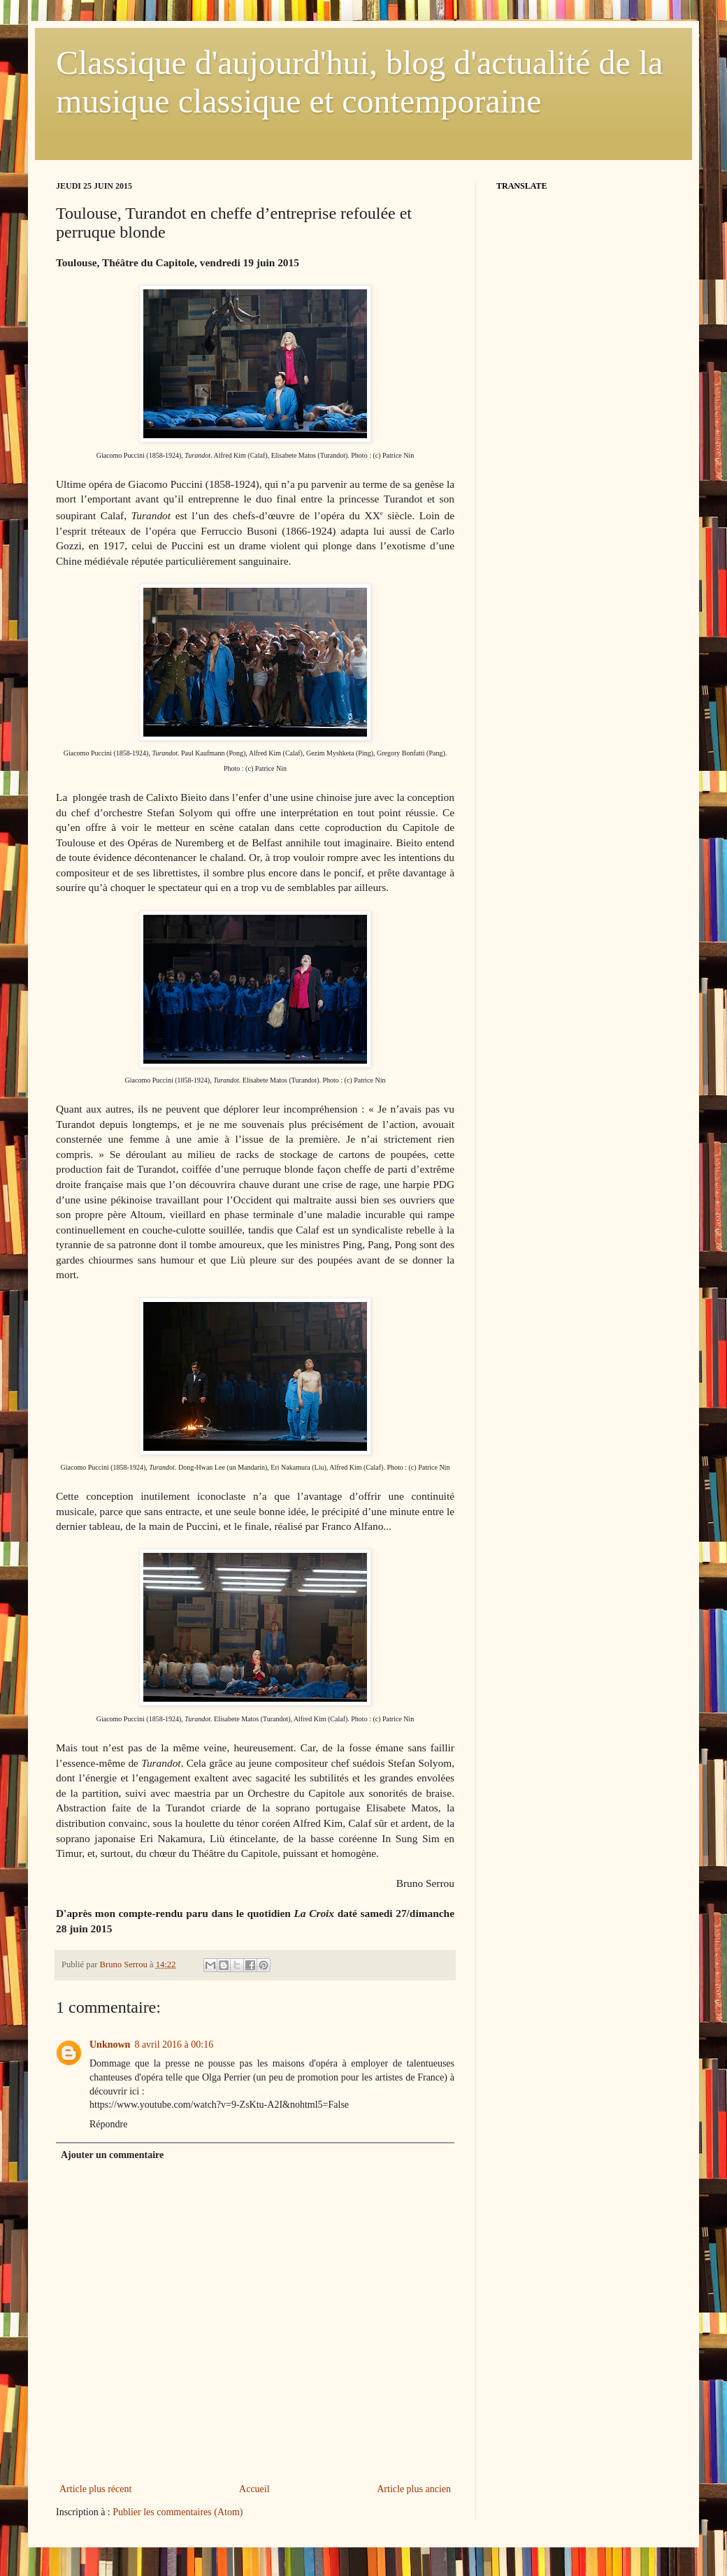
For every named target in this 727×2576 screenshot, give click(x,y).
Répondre (108, 2124)
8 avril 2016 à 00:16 (173, 2044)
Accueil (254, 2489)
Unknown (109, 2044)
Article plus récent (95, 2489)
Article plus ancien (414, 2489)
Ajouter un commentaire (112, 2155)
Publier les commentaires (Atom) (178, 2512)
